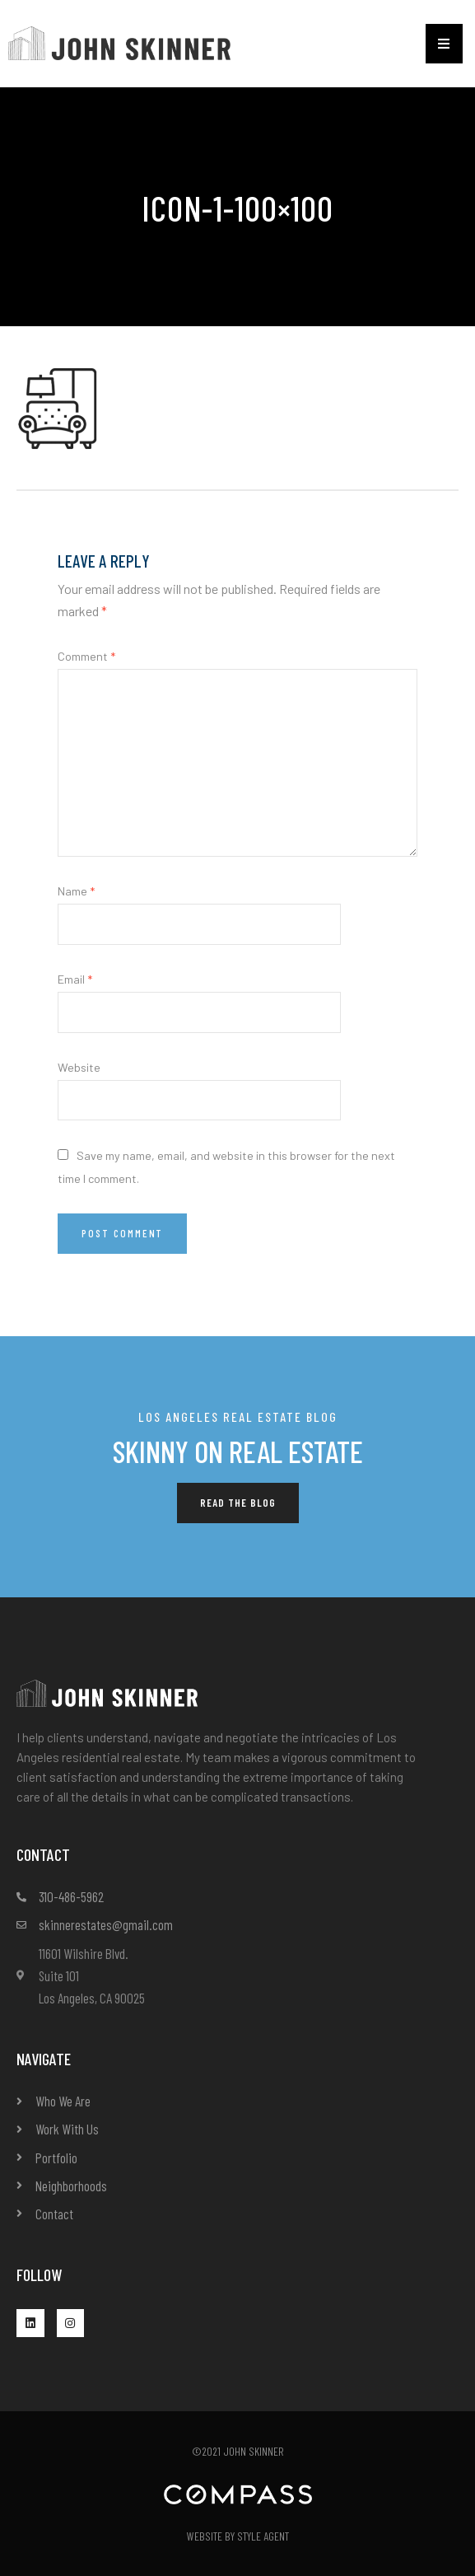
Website (79, 1067)
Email (75, 979)
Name (76, 891)
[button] (444, 43)
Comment (86, 656)
